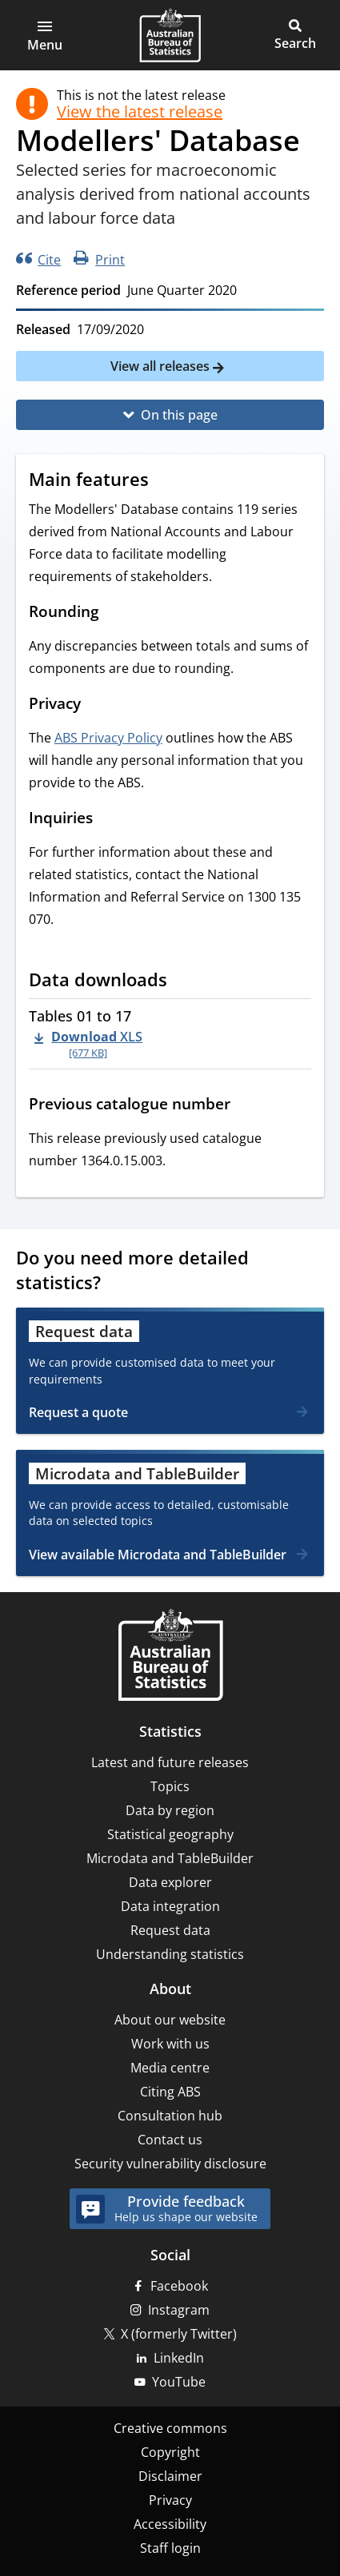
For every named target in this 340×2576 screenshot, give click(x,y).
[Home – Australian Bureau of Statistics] (170, 1656)
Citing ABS (170, 2091)
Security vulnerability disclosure (170, 2163)
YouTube (179, 2382)
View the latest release (139, 112)
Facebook (179, 2286)
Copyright (170, 2452)
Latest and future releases (170, 1762)
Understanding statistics (170, 1954)
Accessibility (170, 2524)
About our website (170, 2020)
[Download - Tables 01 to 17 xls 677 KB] (88, 1043)
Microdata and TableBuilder (170, 1858)
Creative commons (170, 2428)
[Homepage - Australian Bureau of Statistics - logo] (170, 35)
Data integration (170, 1906)
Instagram (179, 2310)
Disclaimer (170, 2476)
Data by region (170, 1810)
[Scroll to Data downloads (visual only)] (182, 981)
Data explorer (170, 1882)
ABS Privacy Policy (108, 738)
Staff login (170, 2548)
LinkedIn (179, 2358)
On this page (179, 415)
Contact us (170, 2139)
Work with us (170, 2043)
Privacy (170, 2500)
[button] (45, 35)
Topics (170, 1786)
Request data (170, 1930)
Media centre (170, 2067)
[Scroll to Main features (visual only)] (164, 481)
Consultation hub (170, 2115)
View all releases (161, 366)
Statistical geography (170, 1834)
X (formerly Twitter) (179, 2334)
